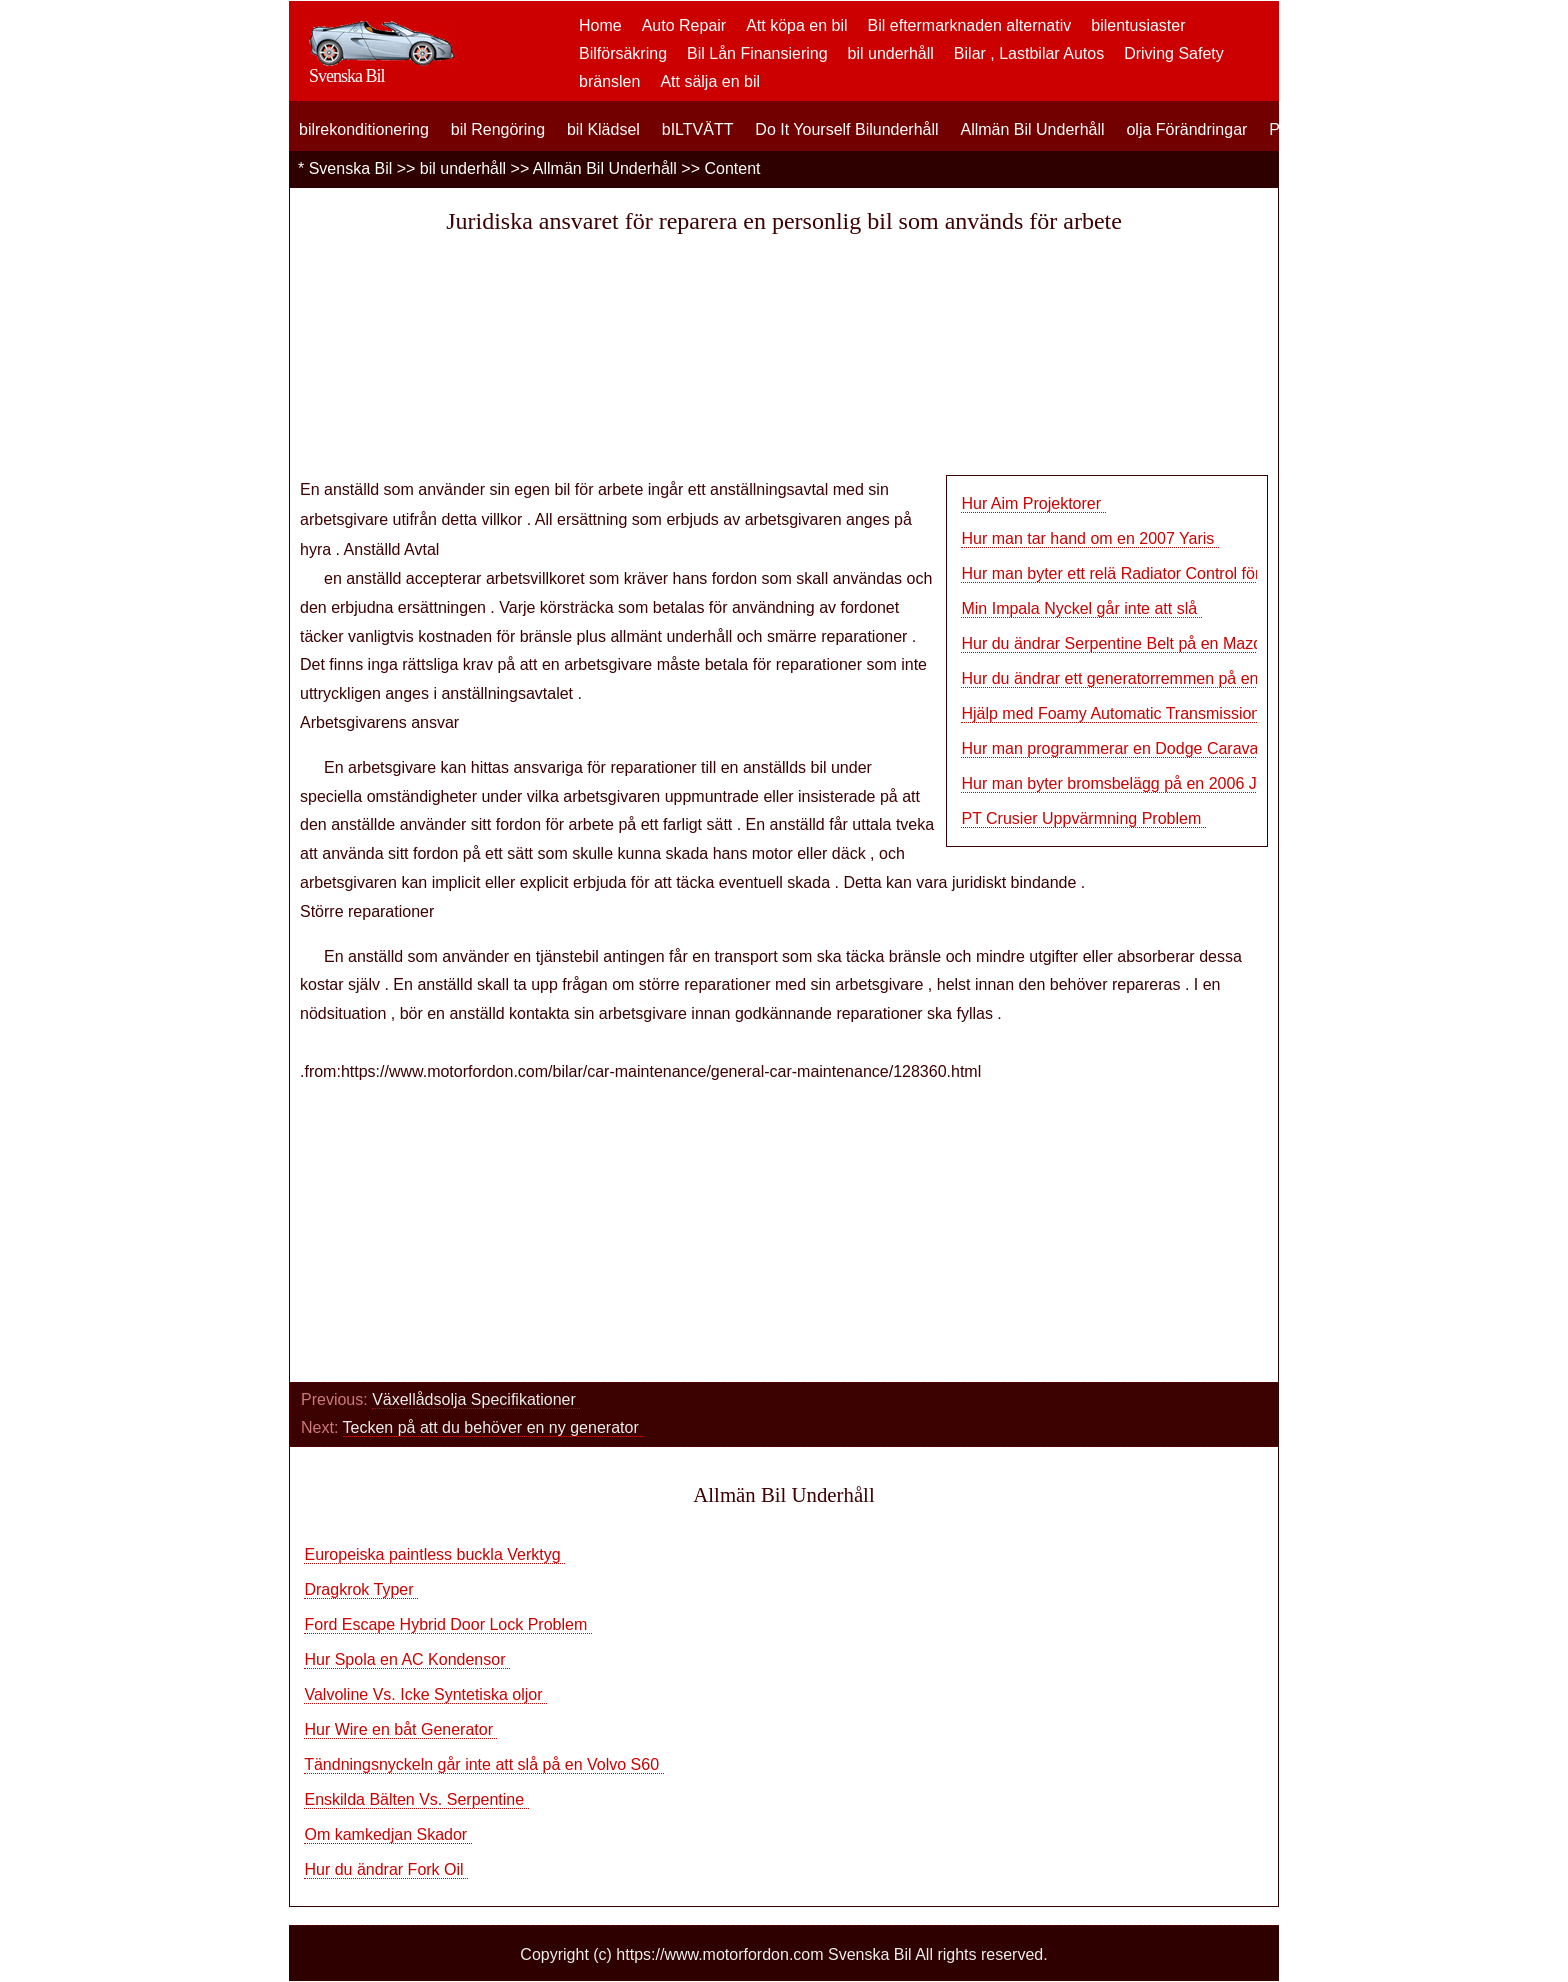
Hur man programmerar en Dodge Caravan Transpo (1145, 748)
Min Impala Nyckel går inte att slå (1081, 608)
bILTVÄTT (698, 129)
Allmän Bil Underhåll (1032, 129)
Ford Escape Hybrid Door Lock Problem (447, 1624)
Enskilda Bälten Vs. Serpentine (416, 1799)
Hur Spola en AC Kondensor (406, 1659)
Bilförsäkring (623, 53)
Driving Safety (1174, 53)
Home (600, 25)
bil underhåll (891, 53)
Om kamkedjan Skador (387, 1834)
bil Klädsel (603, 129)
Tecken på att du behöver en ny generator (493, 1427)
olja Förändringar (1186, 129)
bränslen (609, 81)
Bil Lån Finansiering (757, 53)
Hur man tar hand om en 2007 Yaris (1089, 538)
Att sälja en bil (710, 81)
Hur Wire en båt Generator (400, 1729)
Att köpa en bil (796, 25)
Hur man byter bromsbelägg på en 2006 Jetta (1124, 783)
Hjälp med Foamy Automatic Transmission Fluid (1130, 713)
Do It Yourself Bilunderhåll (846, 129)
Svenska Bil (351, 168)
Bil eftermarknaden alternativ (970, 25)
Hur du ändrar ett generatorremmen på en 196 (1125, 678)
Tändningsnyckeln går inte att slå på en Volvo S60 (483, 1764)
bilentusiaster (1138, 25)
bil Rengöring (498, 129)
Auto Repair (684, 25)
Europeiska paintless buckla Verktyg (434, 1554)
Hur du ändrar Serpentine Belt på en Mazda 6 (1122, 643)
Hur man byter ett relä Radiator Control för (1110, 573)
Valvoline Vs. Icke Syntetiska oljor (425, 1694)
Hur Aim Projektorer (1033, 503)
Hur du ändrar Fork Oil (386, 1869)
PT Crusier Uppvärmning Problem (1083, 818)
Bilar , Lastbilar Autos (1029, 53)
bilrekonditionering (364, 129)
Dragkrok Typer (361, 1589)
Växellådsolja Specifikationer (476, 1399)
